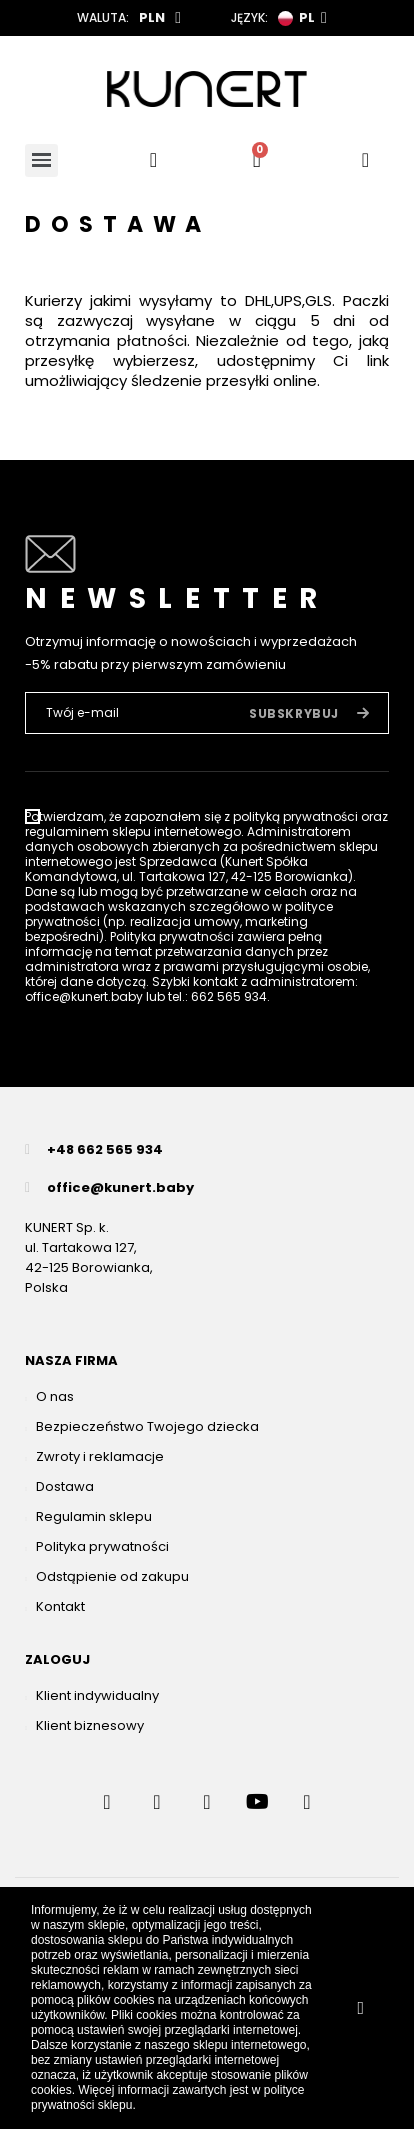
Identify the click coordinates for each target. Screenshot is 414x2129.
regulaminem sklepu (88, 831)
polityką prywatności (295, 816)
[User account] (365, 160)
